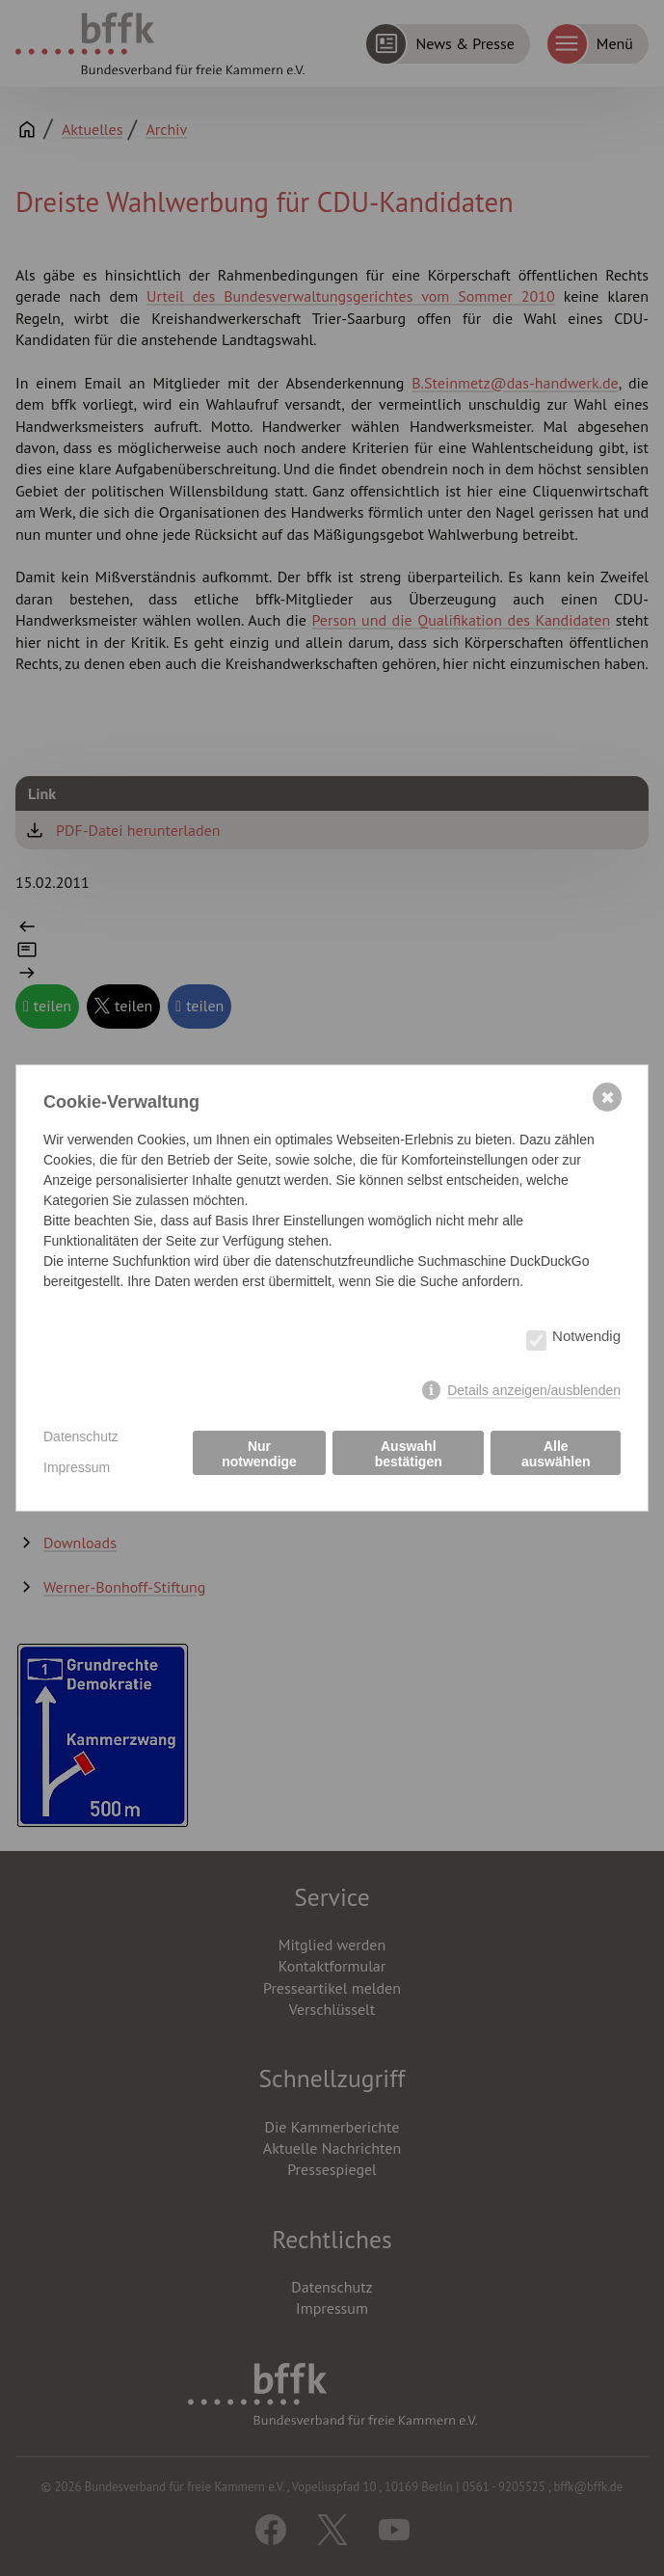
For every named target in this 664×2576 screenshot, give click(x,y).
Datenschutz (81, 1436)
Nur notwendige (259, 1453)
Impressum (76, 1467)
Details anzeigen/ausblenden (534, 1390)
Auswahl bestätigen (408, 1453)
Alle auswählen (556, 1453)
